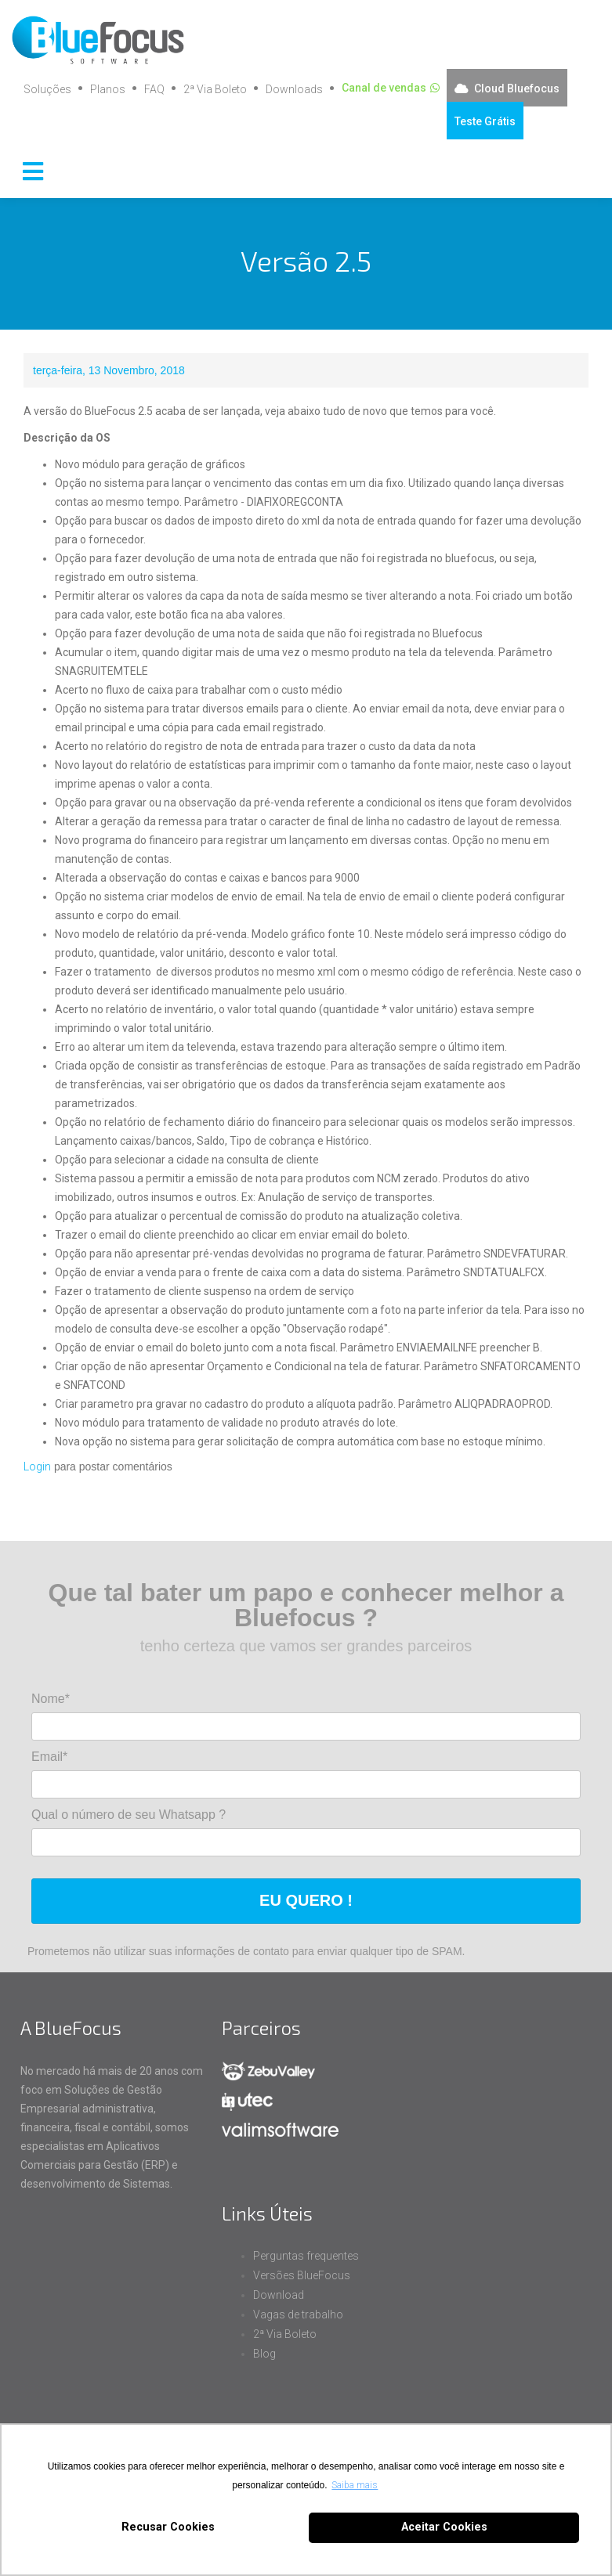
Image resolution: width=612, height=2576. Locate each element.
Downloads (294, 89)
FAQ (154, 89)
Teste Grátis (485, 121)
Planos (107, 89)
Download (278, 2295)
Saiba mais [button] (354, 2485)
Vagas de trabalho (298, 2314)
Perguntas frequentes (306, 2255)
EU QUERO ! (306, 1900)
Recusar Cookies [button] (168, 2527)
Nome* (50, 1698)
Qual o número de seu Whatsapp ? (128, 1814)
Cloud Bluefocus (516, 88)
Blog (264, 2353)
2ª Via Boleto (215, 89)
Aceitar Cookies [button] (444, 2527)
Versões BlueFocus (301, 2275)
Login (37, 1466)
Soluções (47, 89)
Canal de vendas (384, 87)
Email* (49, 1756)
